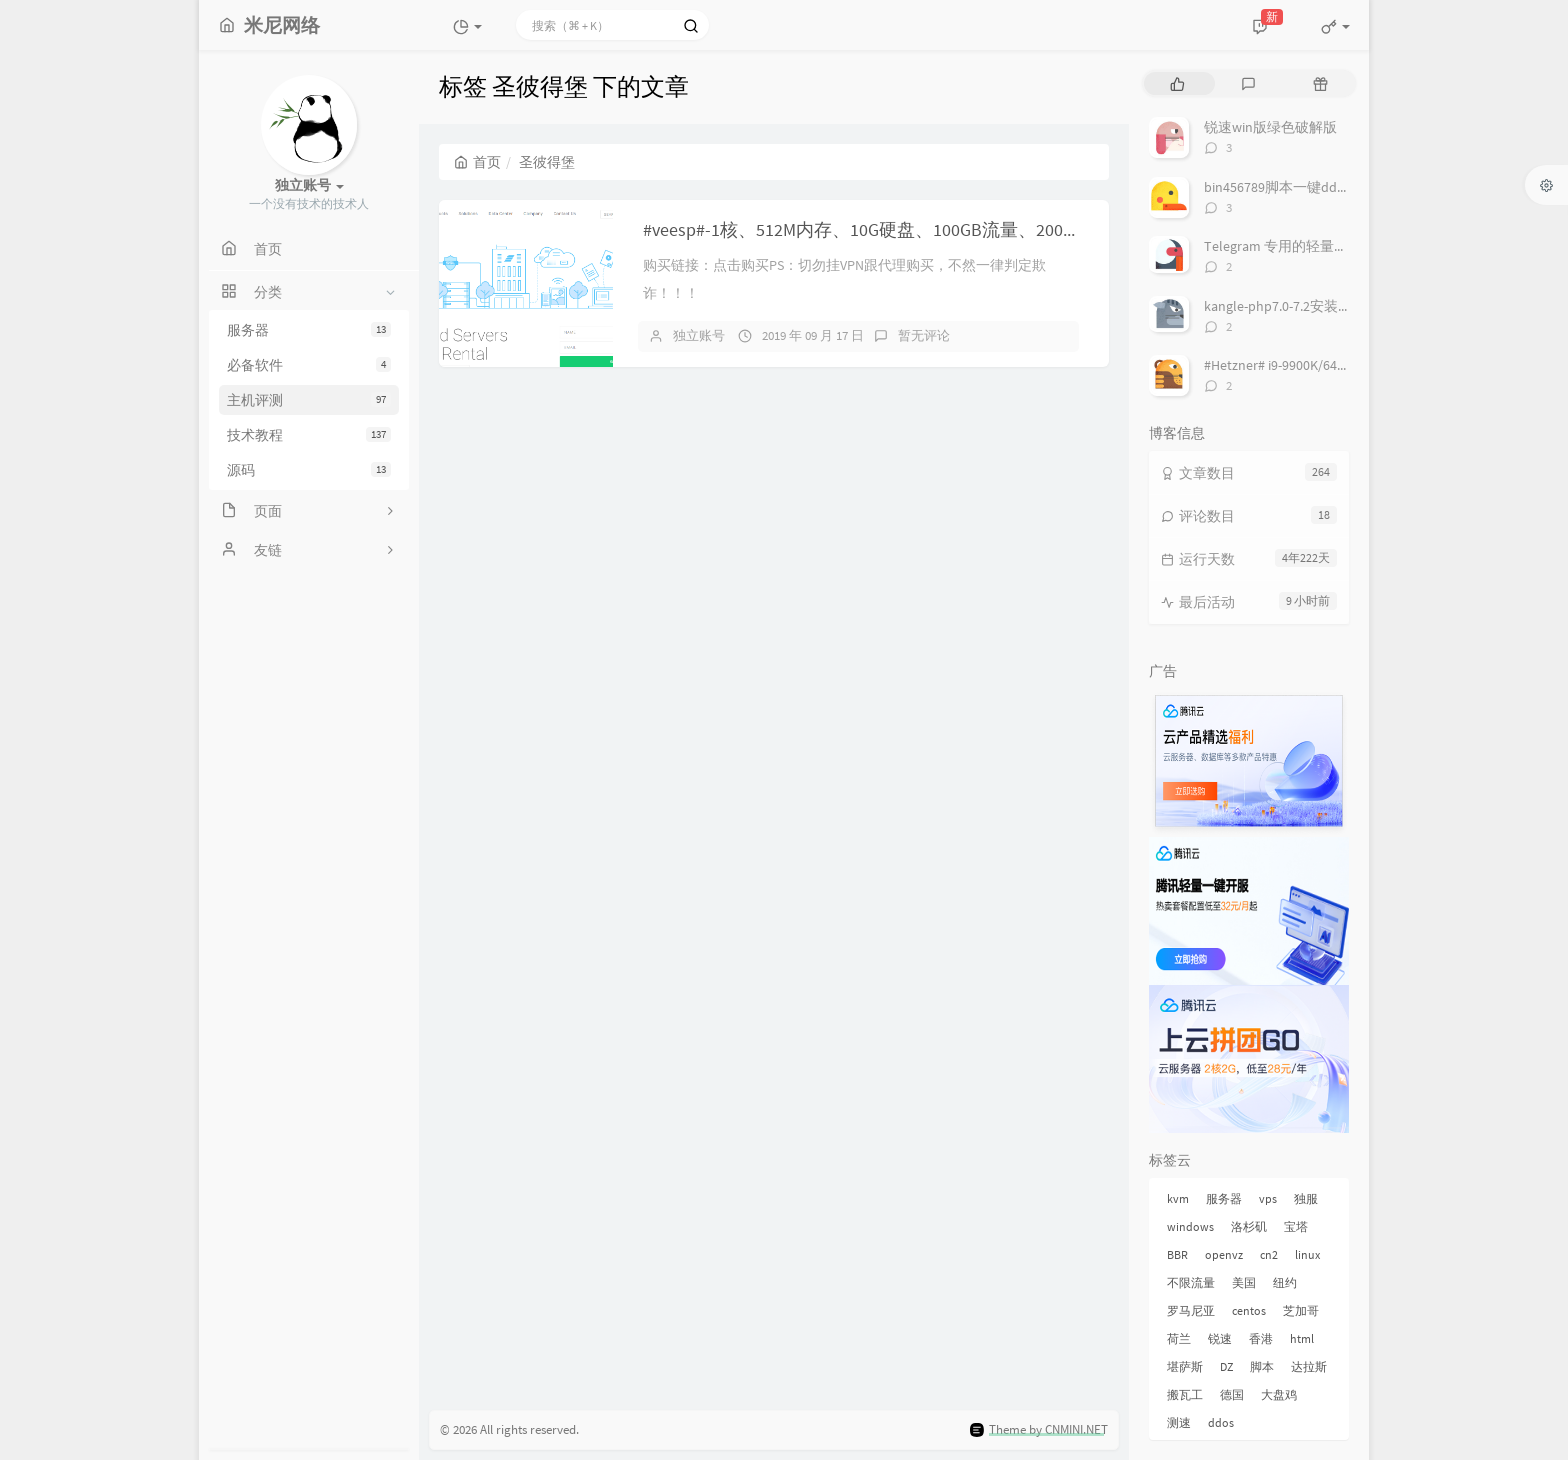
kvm (1178, 1198)
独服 (1306, 1198)
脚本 (1262, 1366)
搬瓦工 (1185, 1394)
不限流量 (1191, 1282)
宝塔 (1296, 1226)
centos (1249, 1310)
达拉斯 (1309, 1366)
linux (1307, 1254)
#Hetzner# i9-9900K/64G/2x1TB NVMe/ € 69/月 (1339, 365)
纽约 (1285, 1282)
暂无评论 (924, 335)
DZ (1226, 1366)
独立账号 (699, 335)
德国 (1232, 1394)
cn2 (1269, 1254)
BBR (1177, 1254)
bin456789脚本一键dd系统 (1284, 187)
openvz (1224, 1254)
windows (1190, 1226)
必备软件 (309, 365)
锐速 (1220, 1338)
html (1302, 1338)
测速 (1179, 1422)
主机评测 (309, 400)
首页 (477, 162)
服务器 (309, 330)
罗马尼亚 (1191, 1310)
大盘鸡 (1279, 1394)
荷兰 (1179, 1338)
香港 (1261, 1338)
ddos (1221, 1422)
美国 (1244, 1282)
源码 (309, 470)
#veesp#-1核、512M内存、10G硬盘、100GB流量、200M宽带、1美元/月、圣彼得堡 (966, 229)
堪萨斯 (1185, 1366)
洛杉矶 (1249, 1226)
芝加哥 (1301, 1310)
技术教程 (309, 435)
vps (1268, 1198)
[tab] (1177, 83)
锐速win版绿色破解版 (1270, 127)
